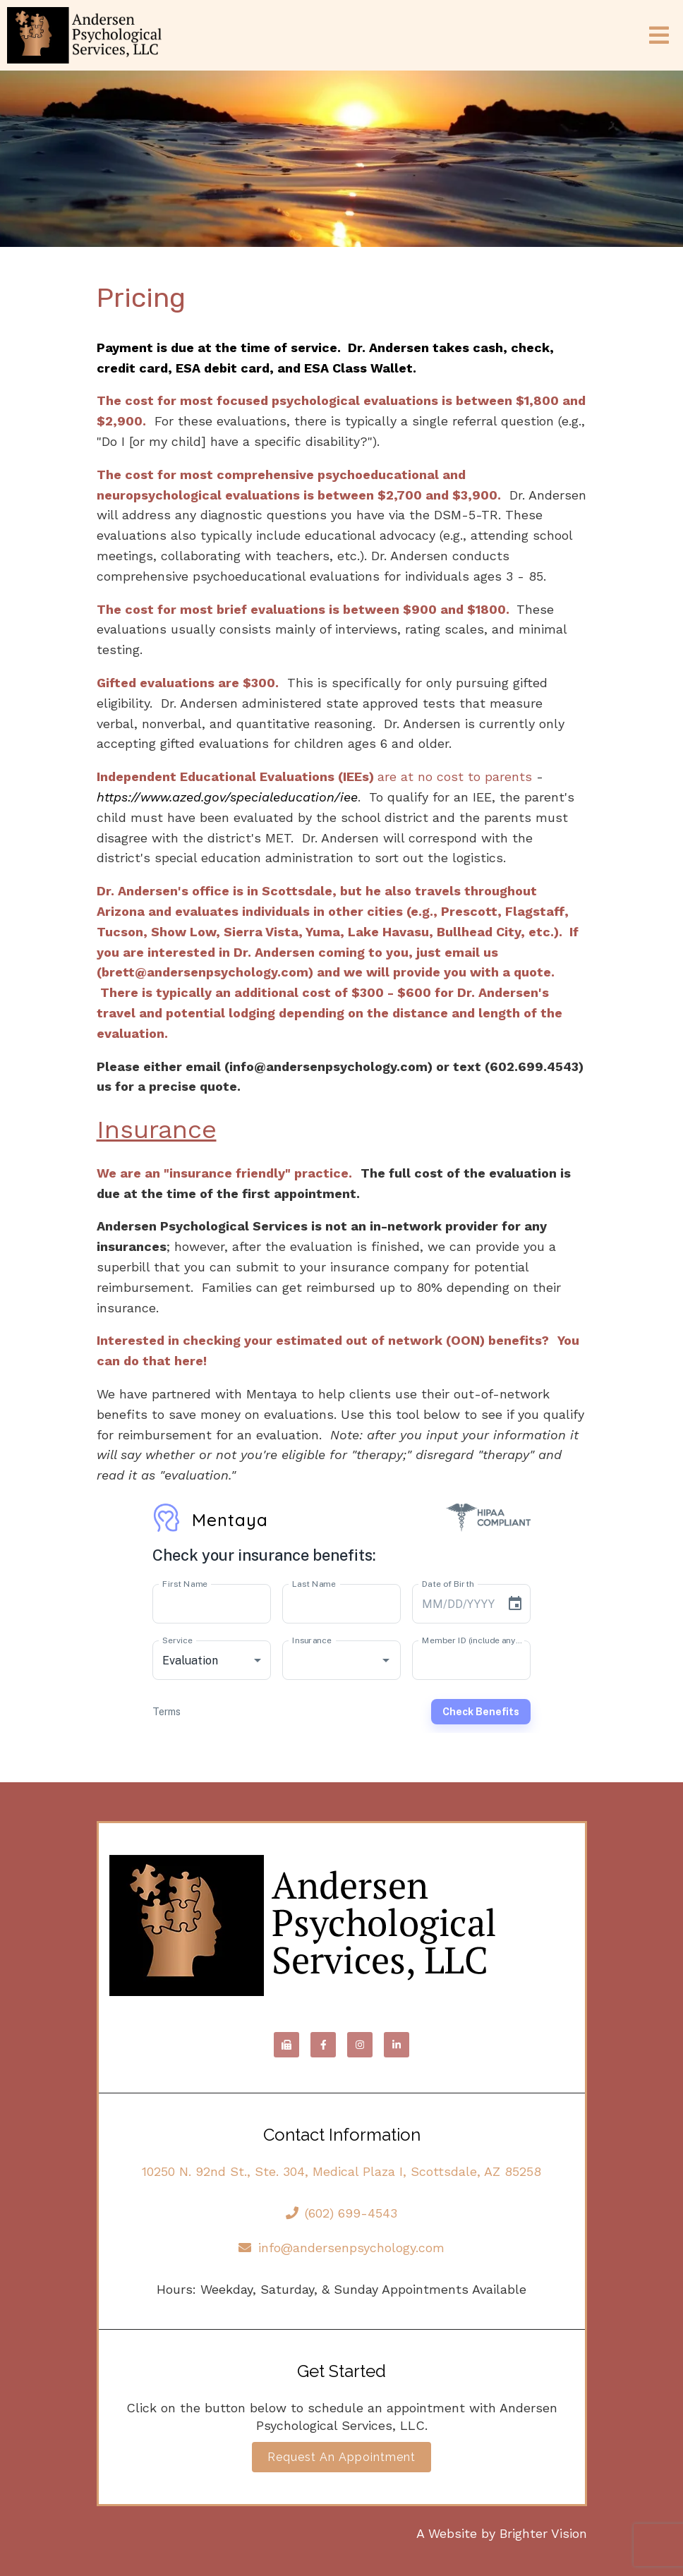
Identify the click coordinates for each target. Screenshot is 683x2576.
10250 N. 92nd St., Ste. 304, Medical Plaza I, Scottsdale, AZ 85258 (341, 2171)
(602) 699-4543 (342, 2213)
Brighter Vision (543, 2533)
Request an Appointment (341, 2457)
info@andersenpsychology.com (341, 2247)
